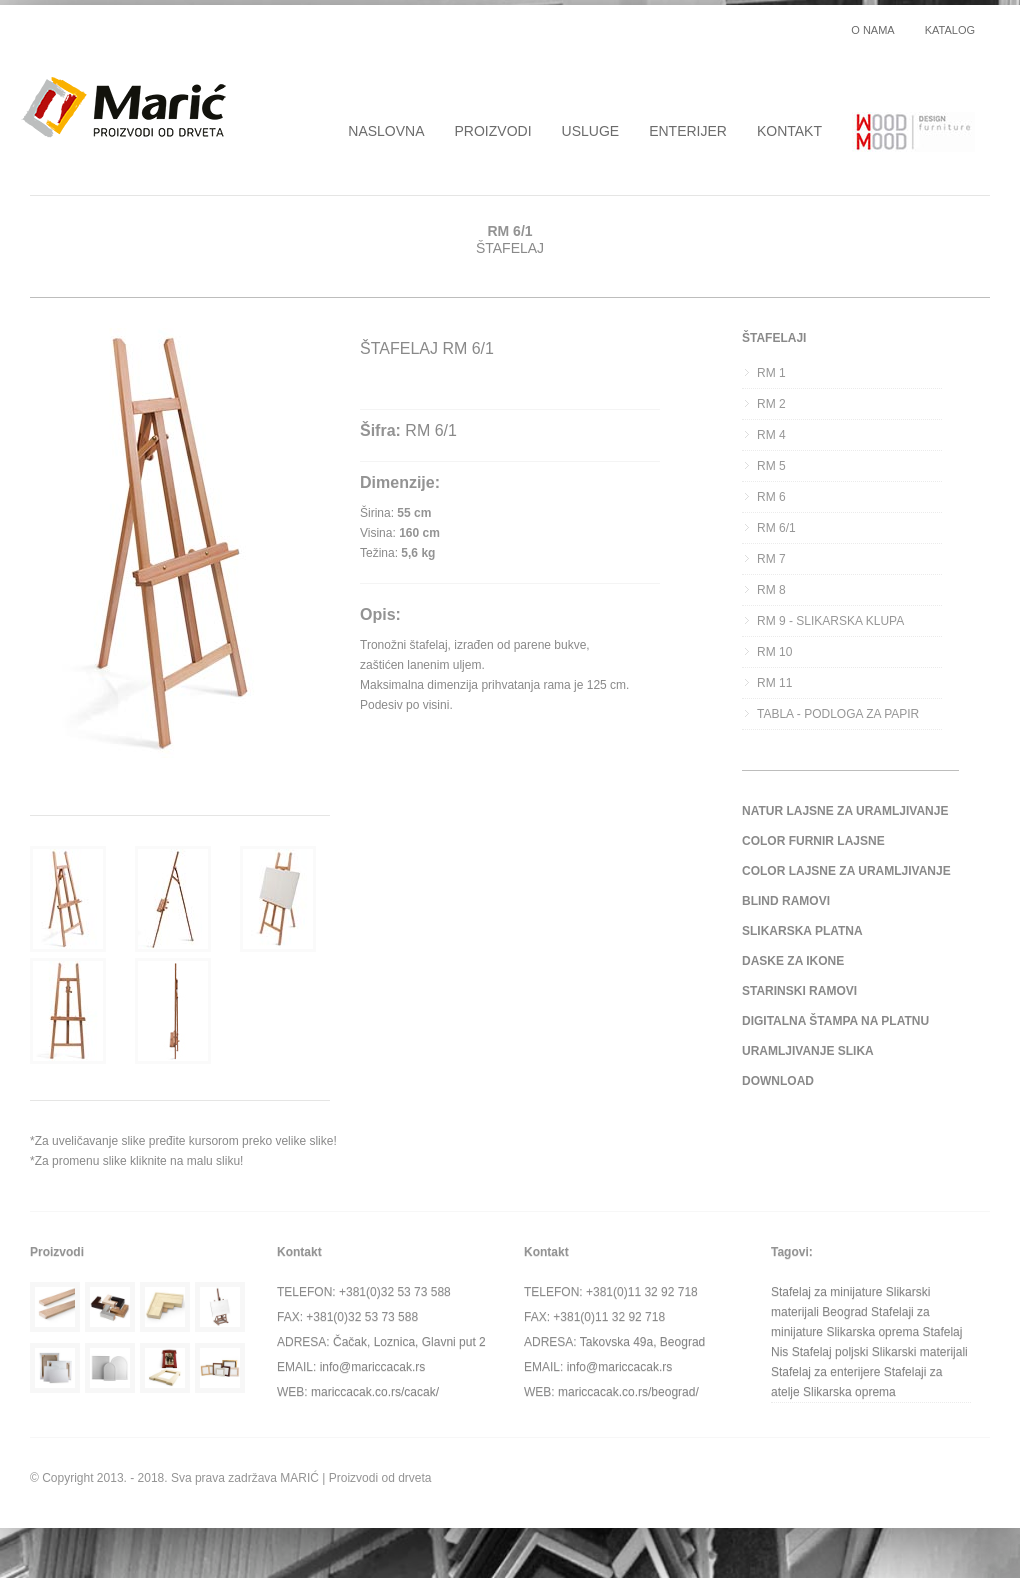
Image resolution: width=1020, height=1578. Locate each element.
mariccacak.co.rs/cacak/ (375, 1392)
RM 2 (771, 404)
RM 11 (774, 683)
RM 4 (771, 435)
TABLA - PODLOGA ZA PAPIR (838, 714)
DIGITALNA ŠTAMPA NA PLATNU (835, 1021)
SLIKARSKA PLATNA (802, 931)
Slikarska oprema (872, 1332)
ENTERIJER (688, 131)
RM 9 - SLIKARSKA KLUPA (830, 621)
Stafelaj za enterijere (825, 1372)
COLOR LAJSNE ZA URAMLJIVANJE (846, 871)
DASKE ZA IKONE (793, 961)
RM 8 (771, 590)
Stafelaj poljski (830, 1352)
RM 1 (771, 373)
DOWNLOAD (778, 1081)
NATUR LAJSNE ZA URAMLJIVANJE (845, 811)
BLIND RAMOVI (786, 901)
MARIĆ (299, 1478)
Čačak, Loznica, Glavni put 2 (409, 1342)
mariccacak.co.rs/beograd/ (628, 1392)
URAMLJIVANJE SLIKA (808, 1051)
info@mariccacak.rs (373, 1367)
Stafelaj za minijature (826, 1292)
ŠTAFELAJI (774, 338)
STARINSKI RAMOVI (799, 991)
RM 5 (771, 466)
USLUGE (591, 131)
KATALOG (950, 30)
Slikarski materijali (920, 1352)
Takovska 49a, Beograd (642, 1342)
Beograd (844, 1312)
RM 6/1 (776, 528)
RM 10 (774, 652)
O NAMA (872, 30)
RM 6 (771, 497)
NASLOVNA (386, 131)
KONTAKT (789, 131)
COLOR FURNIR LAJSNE (813, 841)
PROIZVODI (493, 131)
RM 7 (771, 559)
